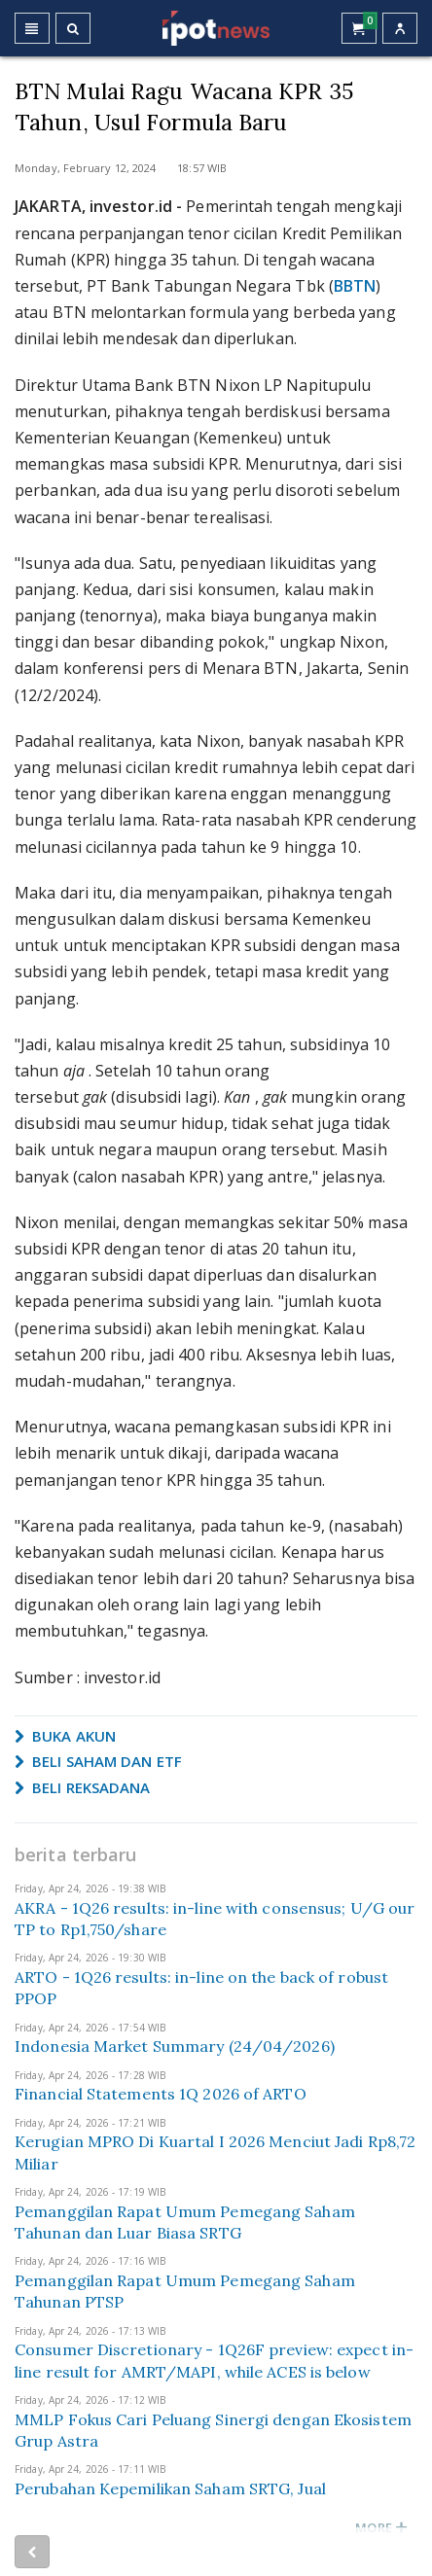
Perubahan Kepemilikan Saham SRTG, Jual (170, 2488)
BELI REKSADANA (83, 1787)
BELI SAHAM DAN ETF (98, 1761)
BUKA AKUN (65, 1736)
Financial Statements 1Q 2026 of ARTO (160, 2093)
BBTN (355, 286)
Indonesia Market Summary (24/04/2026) (175, 2046)
